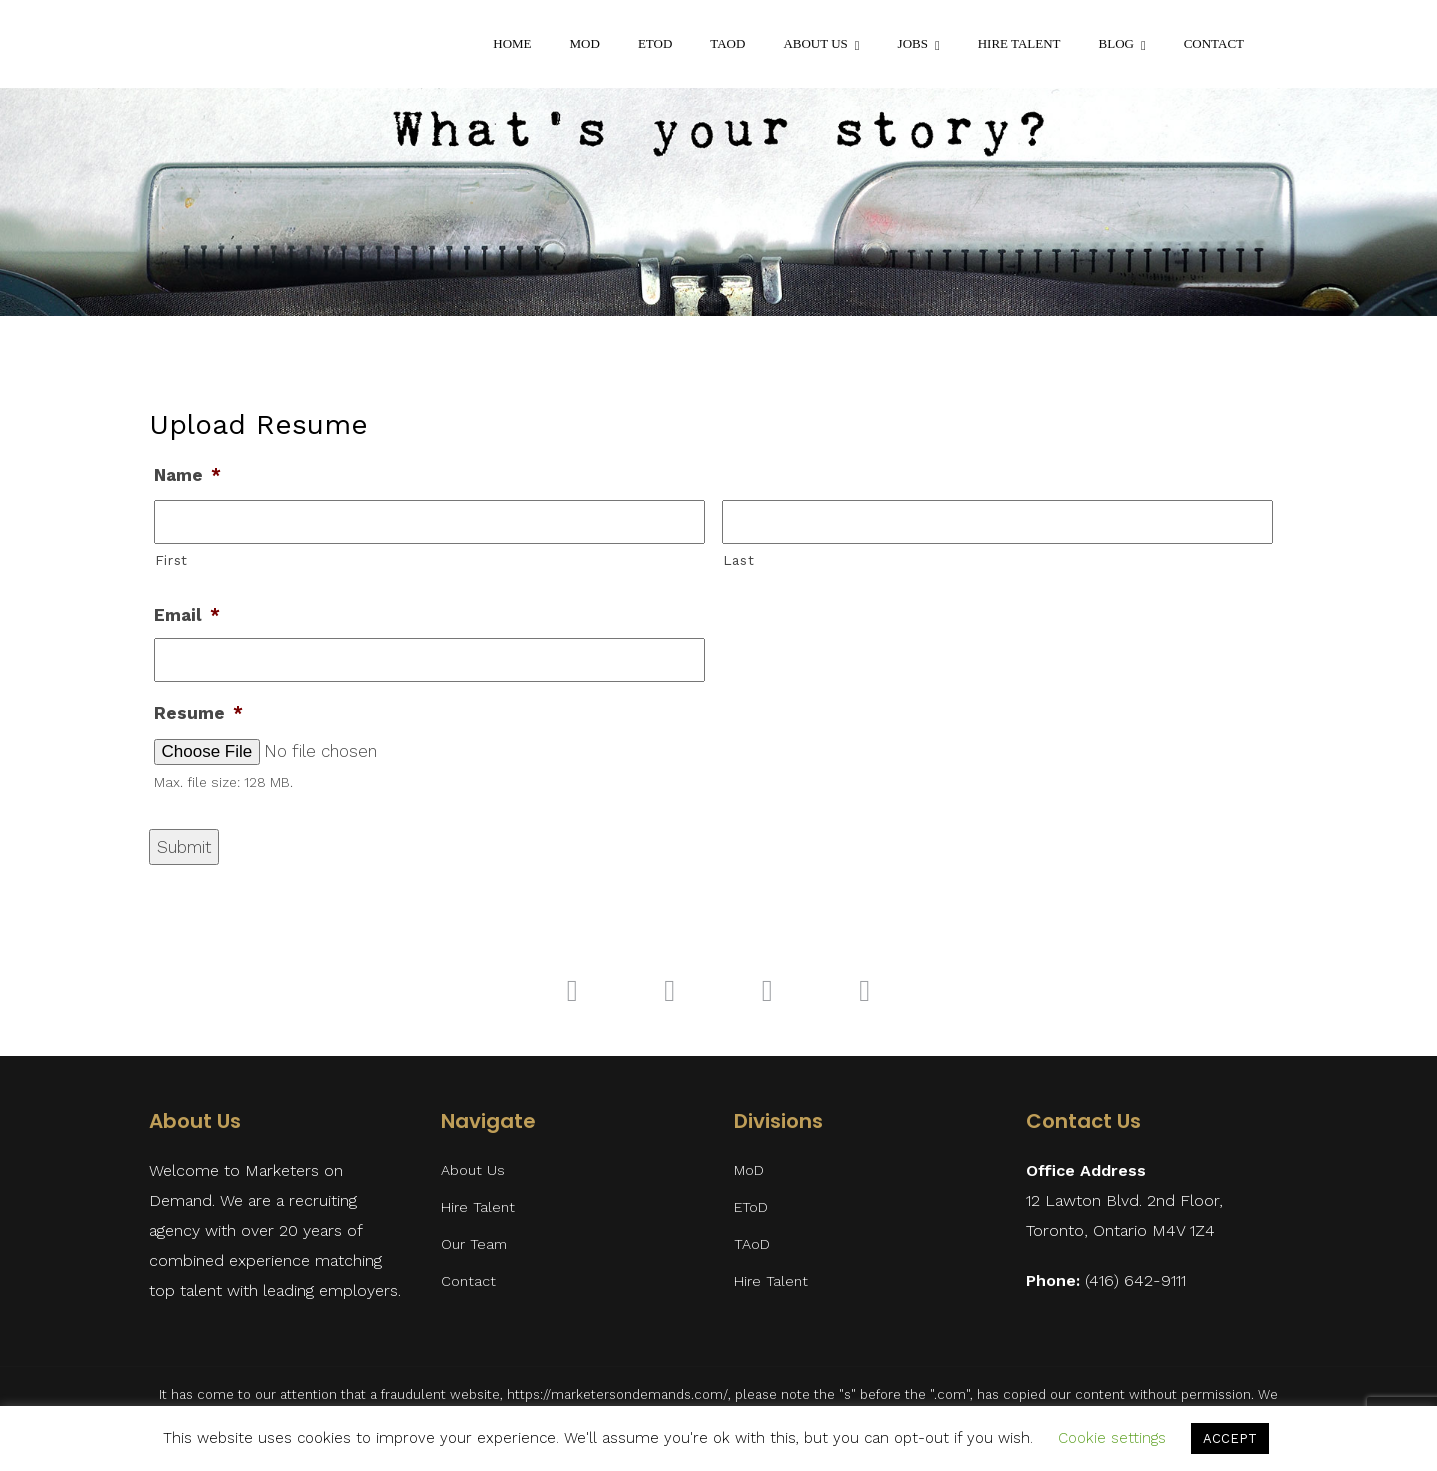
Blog (1116, 43)
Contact (1214, 43)
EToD (655, 43)
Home (512, 43)
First (171, 560)
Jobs (913, 43)
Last (739, 560)
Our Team (474, 1244)
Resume (198, 713)
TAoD (727, 43)
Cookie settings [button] (1112, 1438)
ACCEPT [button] (1230, 1438)
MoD (585, 43)
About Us (815, 43)
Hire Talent (1019, 43)
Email (187, 615)
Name (187, 475)
